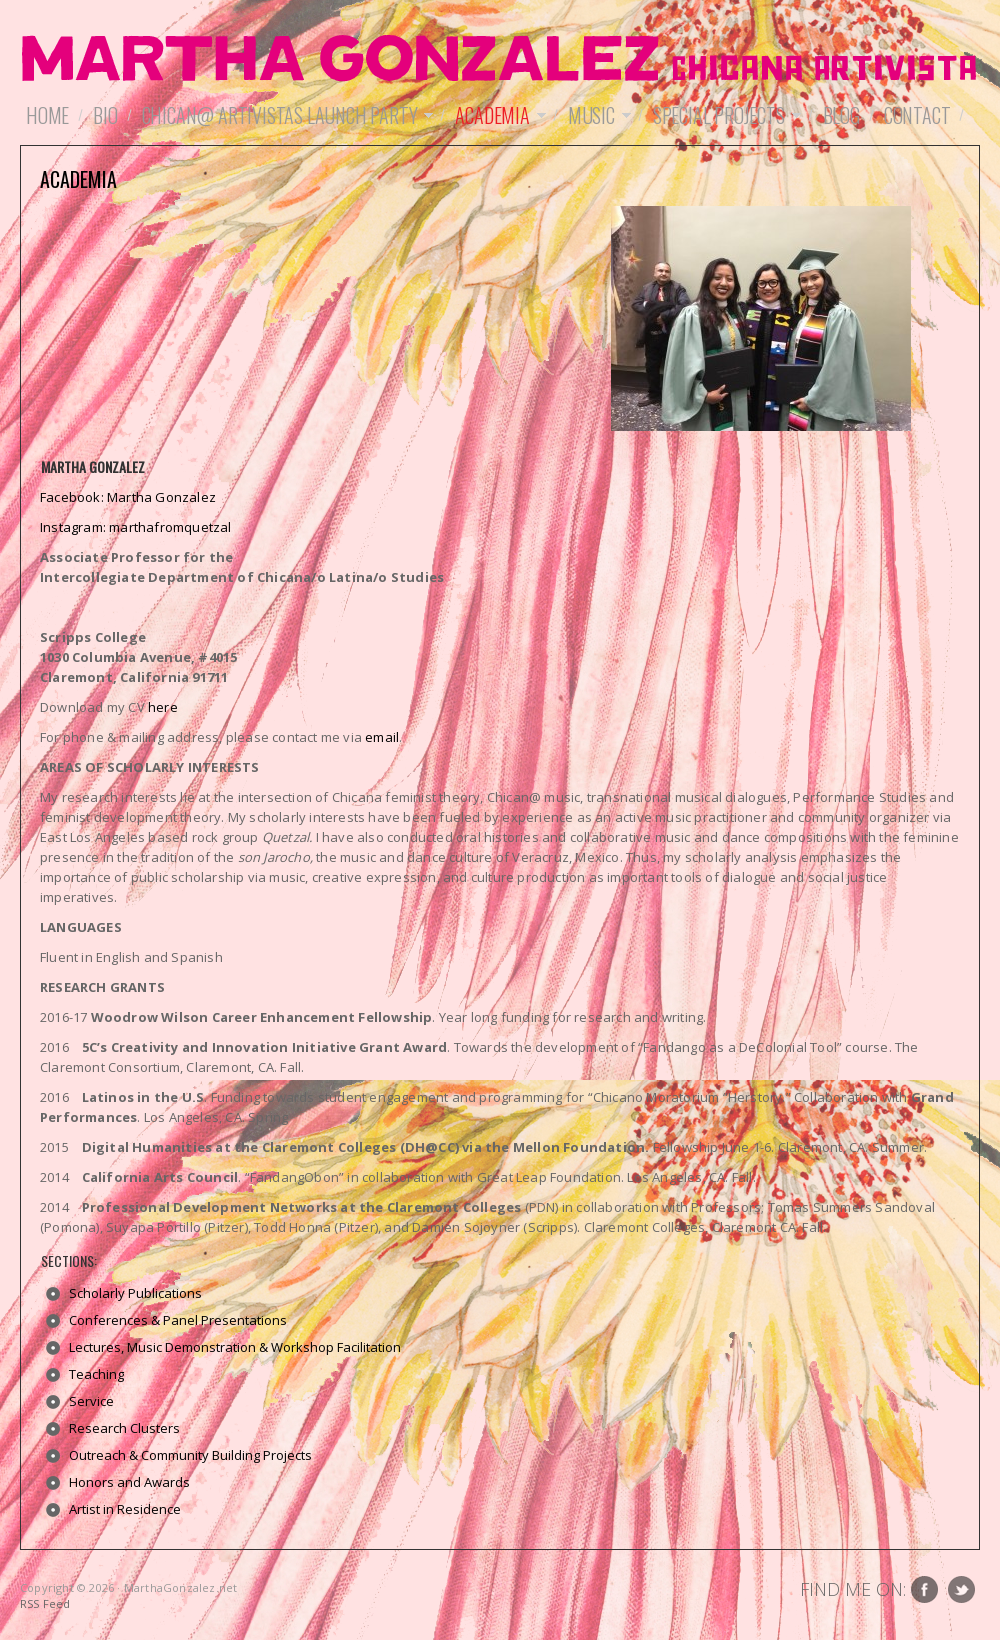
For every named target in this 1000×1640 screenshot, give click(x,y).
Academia (497, 115)
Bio (105, 115)
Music (596, 115)
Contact (917, 115)
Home (47, 115)
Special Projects (724, 115)
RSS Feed (45, 1603)
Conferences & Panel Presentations (178, 1320)
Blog (841, 115)
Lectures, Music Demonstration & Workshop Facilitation (235, 1347)
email (382, 737)
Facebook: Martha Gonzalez (128, 497)
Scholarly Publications (135, 1293)
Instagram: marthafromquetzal (136, 527)
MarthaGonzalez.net (500, 60)
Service (91, 1401)
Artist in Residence (125, 1509)
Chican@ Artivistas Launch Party (285, 115)
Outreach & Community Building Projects (190, 1455)
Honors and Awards (129, 1482)
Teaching (96, 1374)
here (163, 707)
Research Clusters (124, 1428)
